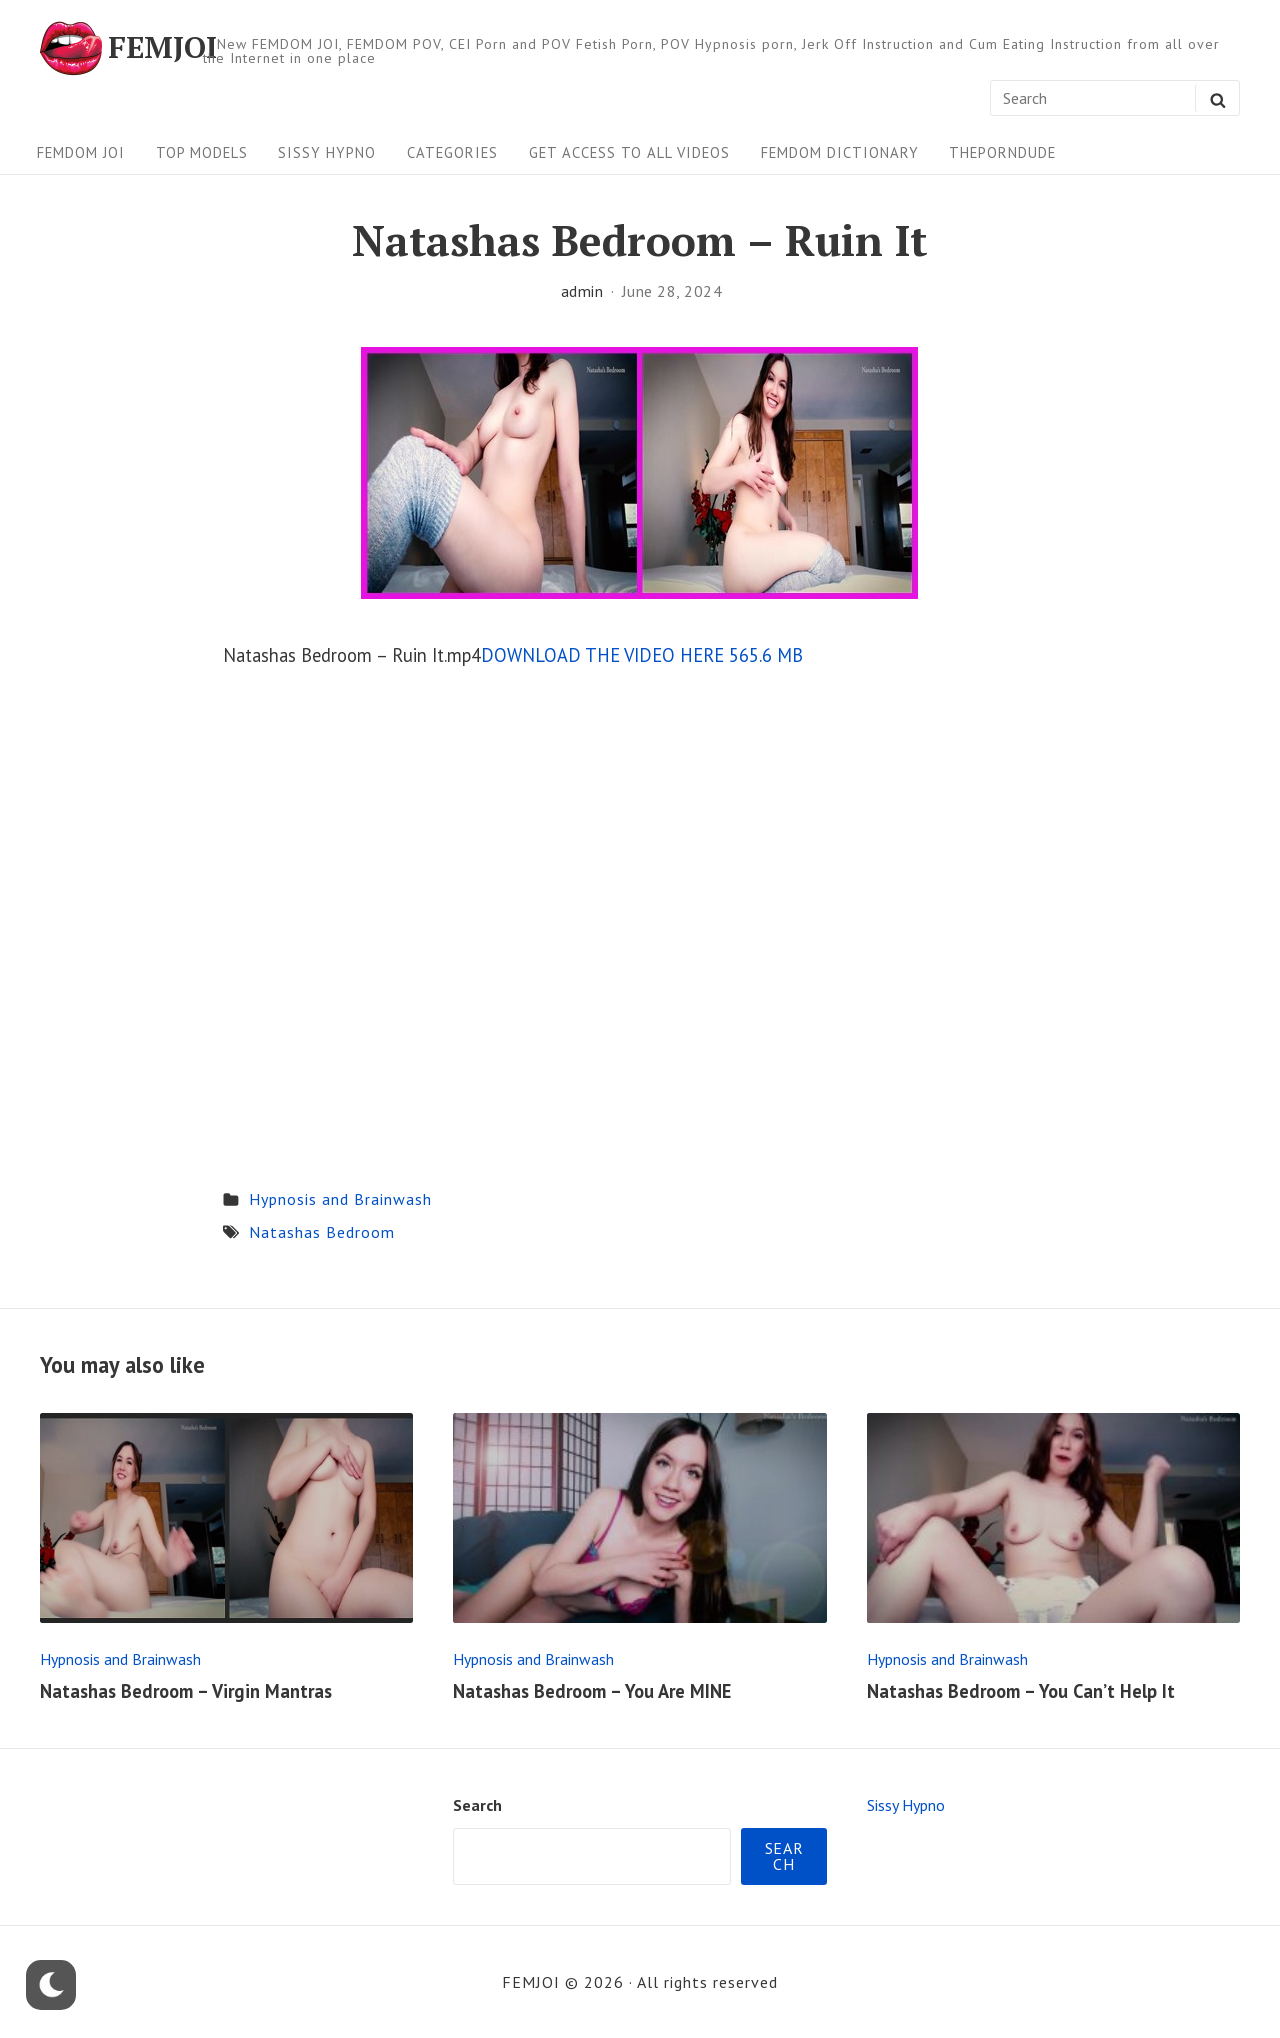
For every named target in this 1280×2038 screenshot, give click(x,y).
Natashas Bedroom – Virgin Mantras (186, 1691)
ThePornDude (1002, 152)
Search (477, 1805)
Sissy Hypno (327, 152)
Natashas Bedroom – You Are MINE (592, 1691)
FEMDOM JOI (81, 152)
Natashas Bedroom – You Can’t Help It (1021, 1691)
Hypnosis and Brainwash (340, 1199)
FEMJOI (162, 48)
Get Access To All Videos (629, 152)
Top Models (202, 152)
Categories (452, 152)
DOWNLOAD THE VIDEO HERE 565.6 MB (642, 655)
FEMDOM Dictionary (840, 152)
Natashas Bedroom (322, 1232)
